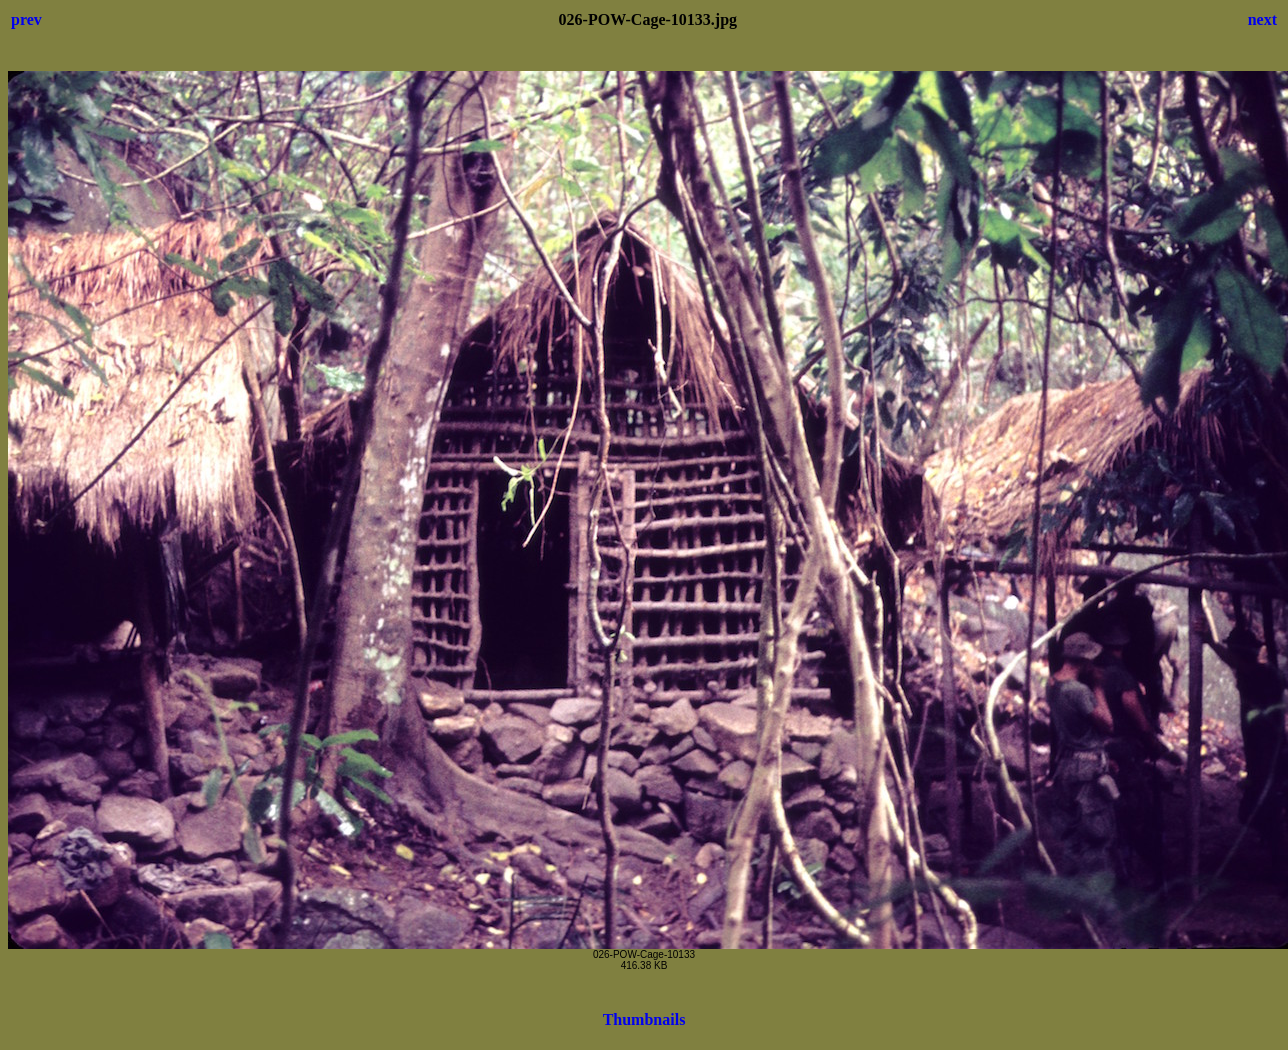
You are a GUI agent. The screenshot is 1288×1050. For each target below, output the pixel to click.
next (1262, 19)
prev (26, 19)
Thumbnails (644, 1019)
